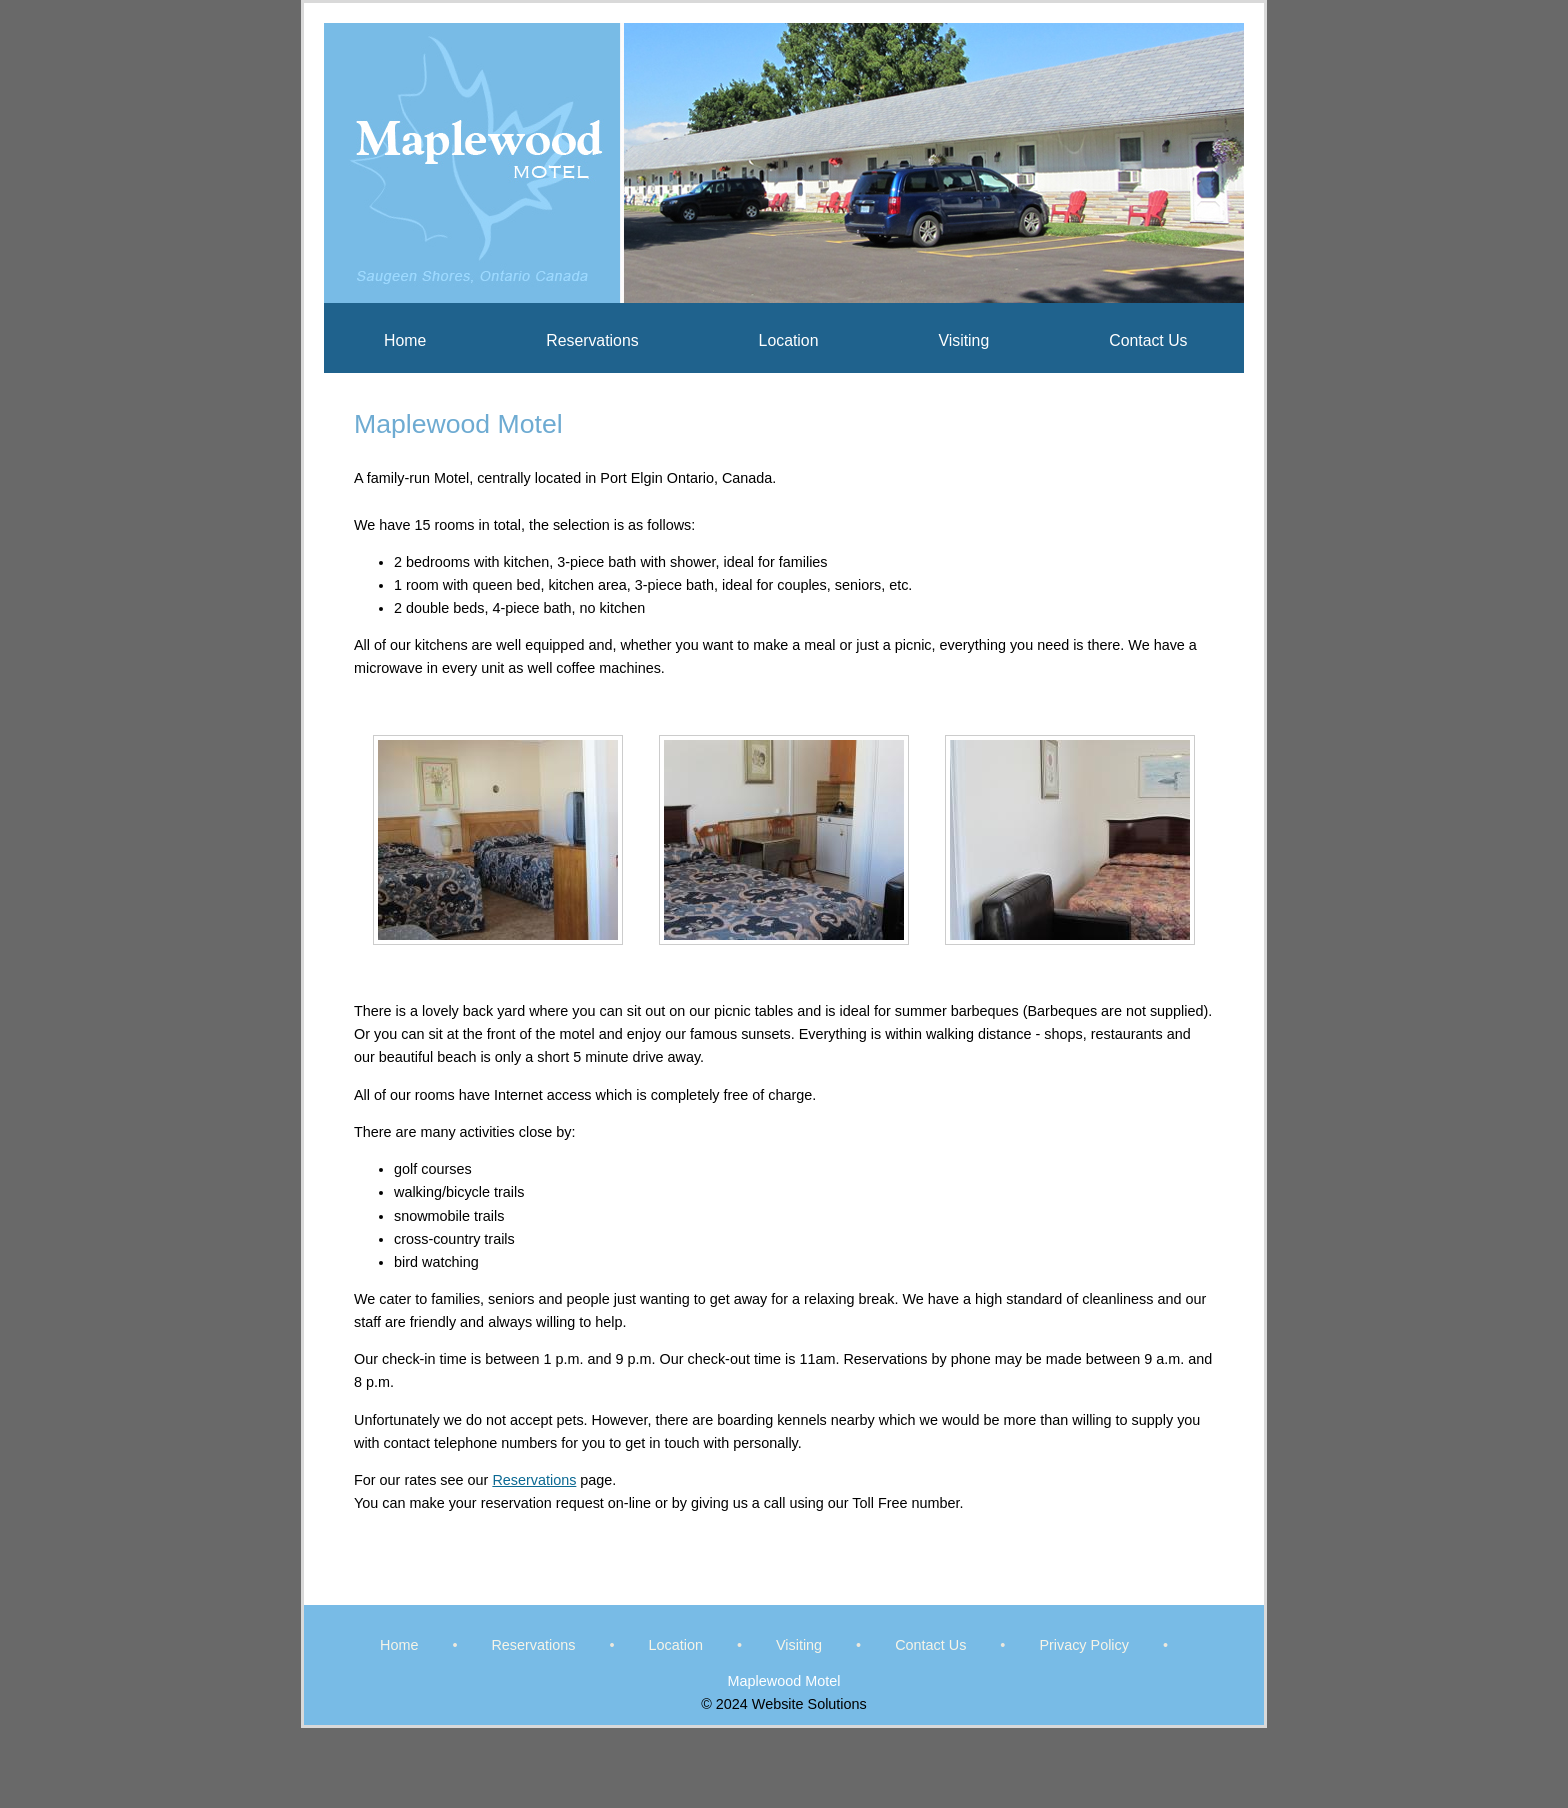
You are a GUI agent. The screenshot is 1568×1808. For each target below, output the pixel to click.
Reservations (592, 340)
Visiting (963, 340)
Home (405, 340)
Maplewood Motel (784, 1681)
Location (789, 340)
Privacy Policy (1084, 1645)
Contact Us (1148, 340)
